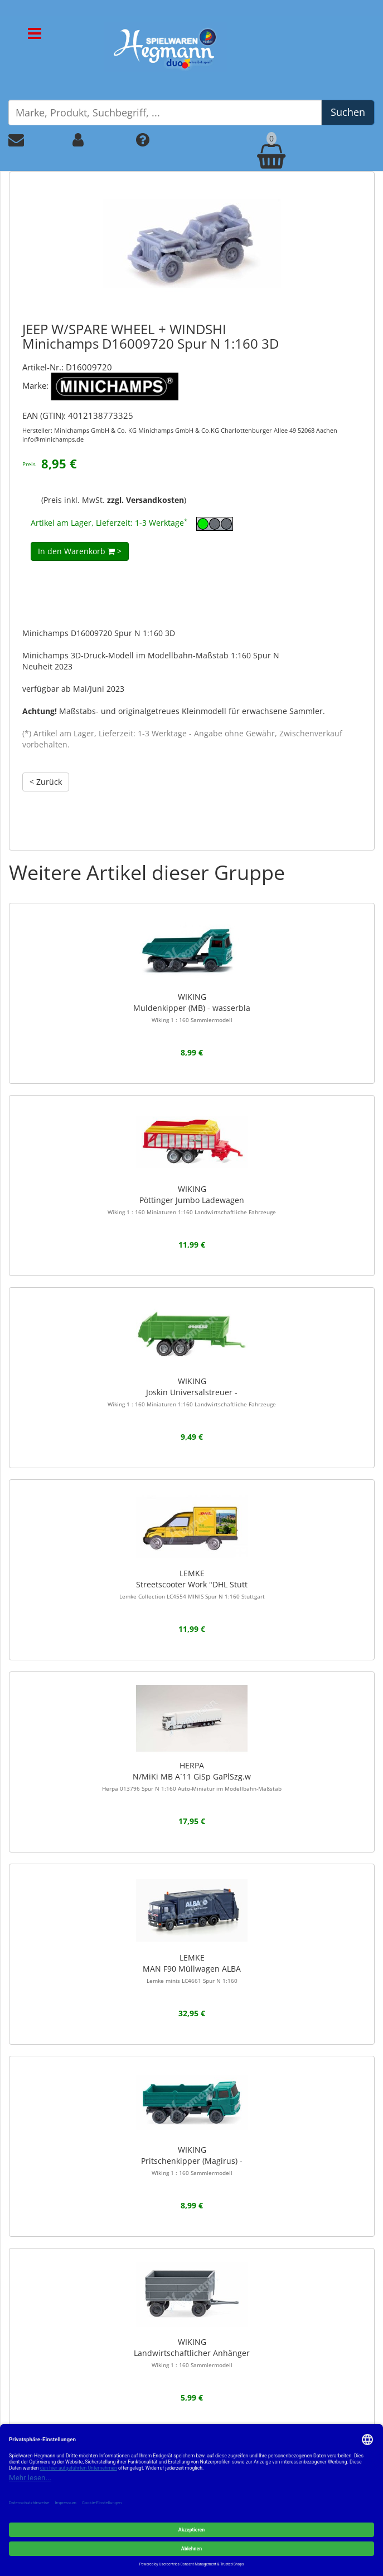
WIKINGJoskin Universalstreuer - (192, 1392)
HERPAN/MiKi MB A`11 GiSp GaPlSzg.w (192, 1776)
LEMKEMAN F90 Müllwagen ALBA (192, 1968)
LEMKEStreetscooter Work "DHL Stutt (192, 1584)
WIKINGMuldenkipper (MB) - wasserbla (191, 1007)
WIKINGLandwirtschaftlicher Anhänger (192, 2353)
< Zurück (46, 781)
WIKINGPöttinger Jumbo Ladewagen (192, 1200)
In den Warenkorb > (80, 551)
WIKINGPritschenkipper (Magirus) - (192, 2160)
